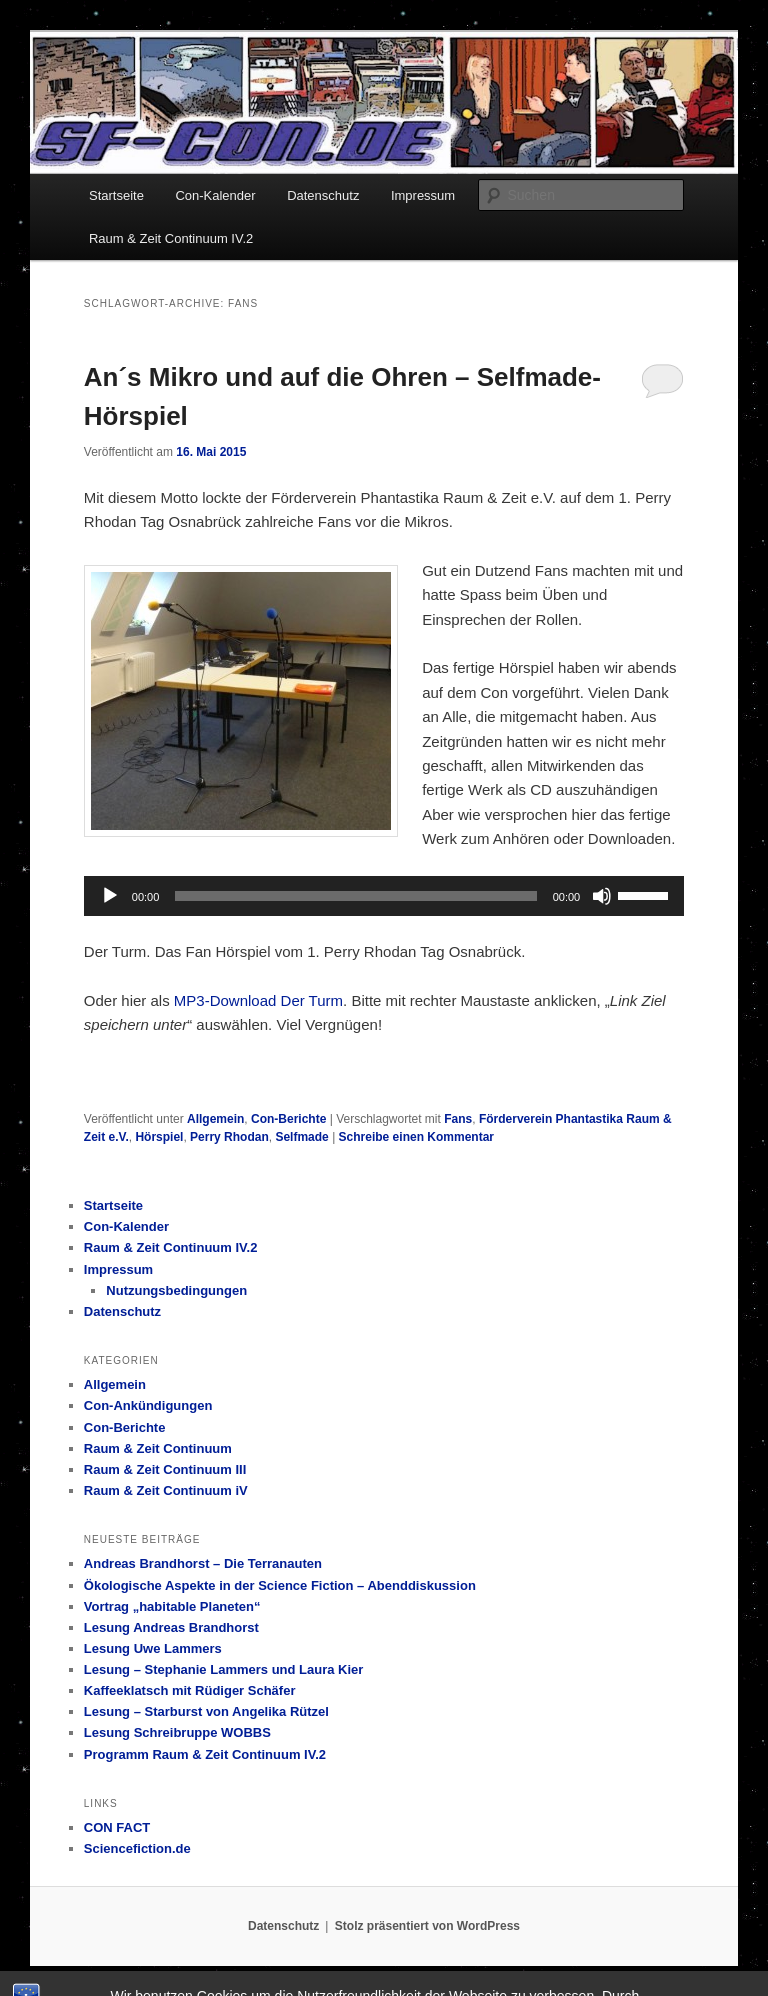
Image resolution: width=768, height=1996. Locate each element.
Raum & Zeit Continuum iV (166, 1490)
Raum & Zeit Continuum (158, 1448)
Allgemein (215, 1119)
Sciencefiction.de (137, 1848)
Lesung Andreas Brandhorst (171, 1627)
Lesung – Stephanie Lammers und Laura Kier (224, 1669)
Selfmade (301, 1137)
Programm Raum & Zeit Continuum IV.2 (205, 1754)
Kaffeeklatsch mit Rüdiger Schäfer (190, 1690)
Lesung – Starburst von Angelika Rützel (206, 1711)
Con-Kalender (215, 195)
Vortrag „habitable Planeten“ (172, 1606)
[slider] (355, 896)
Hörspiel (159, 1137)
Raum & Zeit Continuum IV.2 (171, 238)
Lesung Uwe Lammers (153, 1648)
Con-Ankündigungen (148, 1405)
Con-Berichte (288, 1119)
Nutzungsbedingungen (176, 1290)
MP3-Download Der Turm (258, 1000)
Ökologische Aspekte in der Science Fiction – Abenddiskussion (280, 1585)
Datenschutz (323, 195)
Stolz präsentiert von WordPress (427, 1926)
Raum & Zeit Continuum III (165, 1469)
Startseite (116, 195)
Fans (458, 1119)
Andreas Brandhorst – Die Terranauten (203, 1563)
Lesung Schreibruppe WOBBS (177, 1732)
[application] (384, 896)
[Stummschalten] (602, 896)
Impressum (423, 195)
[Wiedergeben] (110, 896)
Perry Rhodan (229, 1137)
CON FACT (117, 1827)
